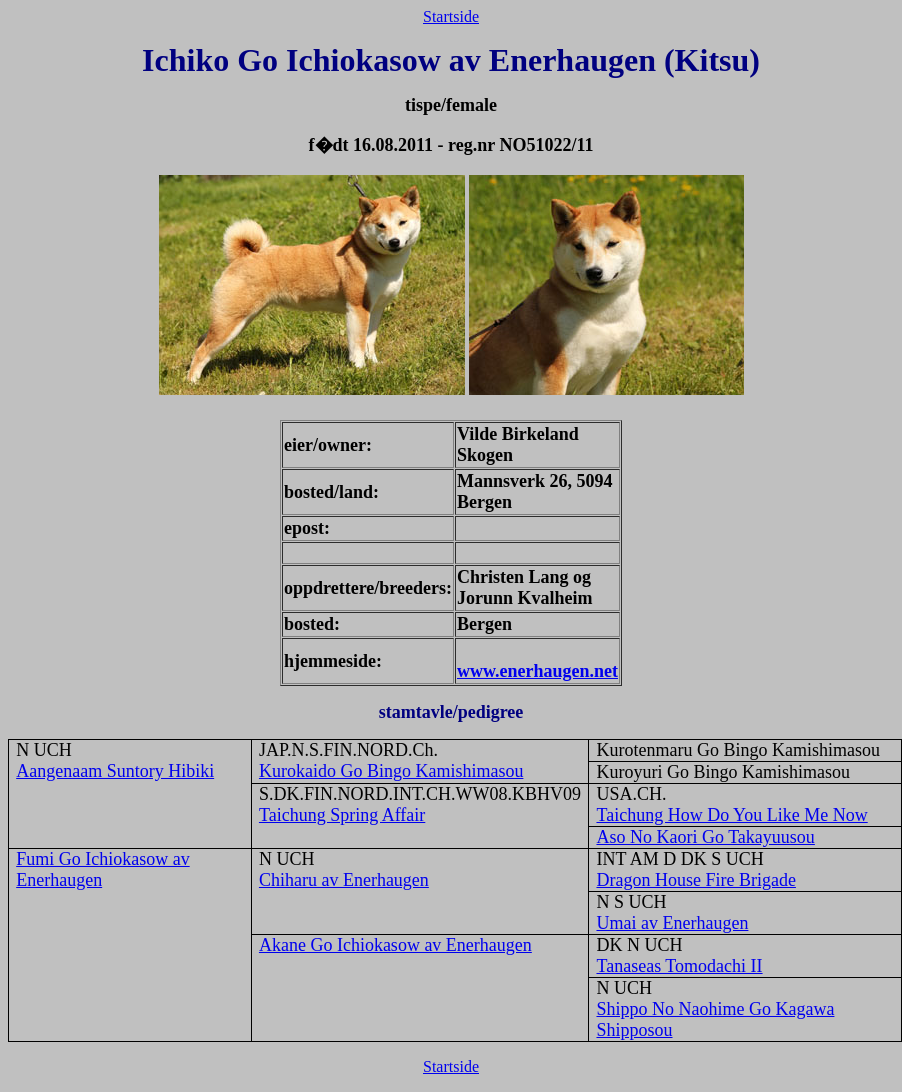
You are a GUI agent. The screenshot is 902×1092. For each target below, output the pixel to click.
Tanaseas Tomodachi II (679, 966)
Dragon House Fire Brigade (695, 880)
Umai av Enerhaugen (672, 923)
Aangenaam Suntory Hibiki (115, 771)
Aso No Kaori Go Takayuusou (705, 837)
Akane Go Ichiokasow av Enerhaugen (395, 945)
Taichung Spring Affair (342, 815)
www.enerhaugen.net (537, 671)
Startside (451, 16)
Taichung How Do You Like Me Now (731, 815)
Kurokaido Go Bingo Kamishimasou (391, 771)
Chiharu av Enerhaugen (344, 880)
